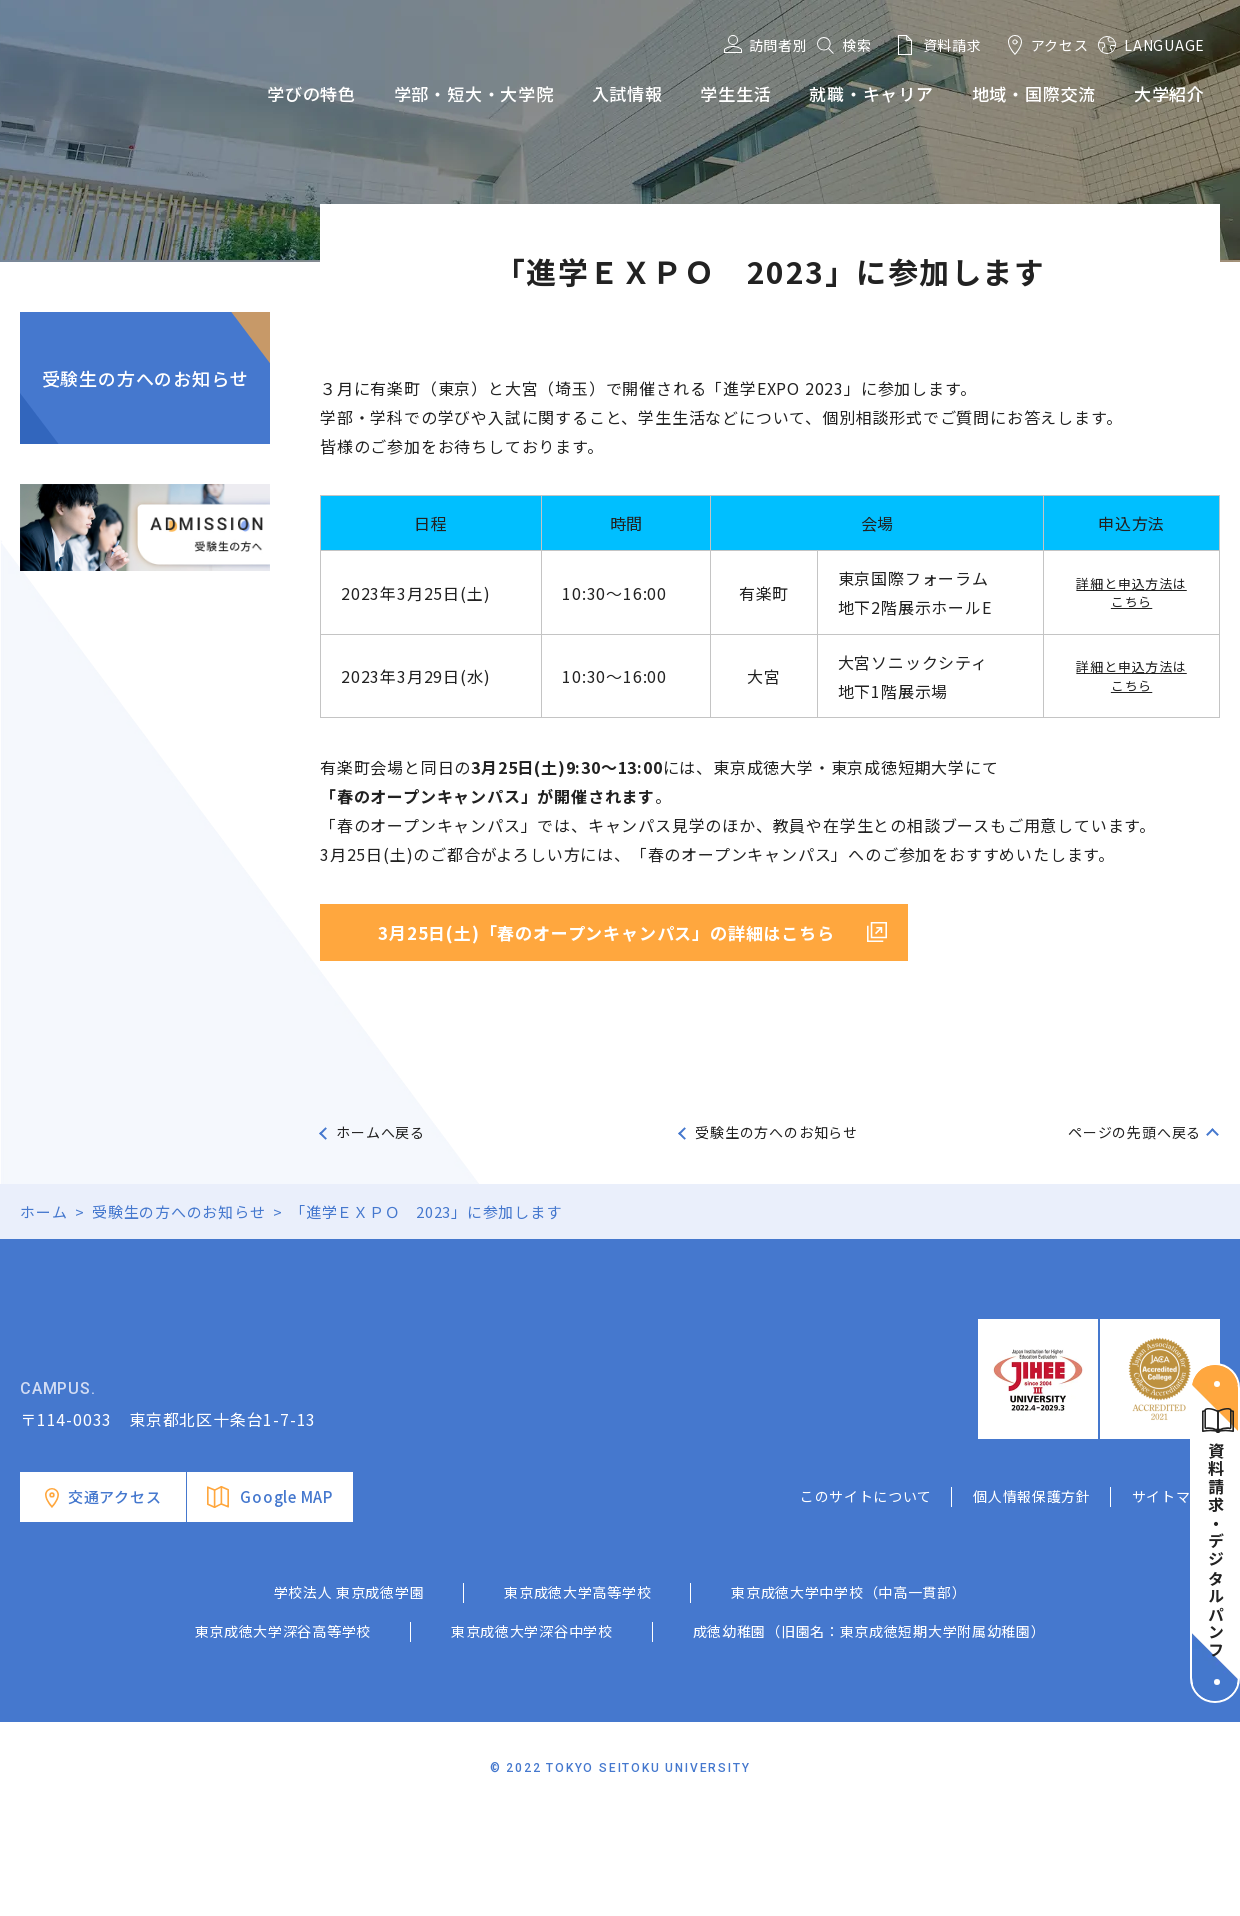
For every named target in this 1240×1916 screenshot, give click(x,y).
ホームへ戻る (380, 1132)
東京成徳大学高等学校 (577, 1693)
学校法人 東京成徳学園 (349, 1693)
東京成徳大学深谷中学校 (532, 1732)
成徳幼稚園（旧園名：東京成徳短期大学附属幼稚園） (869, 1732)
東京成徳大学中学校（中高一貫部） (848, 1693)
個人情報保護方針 (1032, 1597)
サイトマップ (1176, 1597)
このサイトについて (866, 1597)
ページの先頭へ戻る (1134, 1132)
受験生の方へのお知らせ (145, 378)
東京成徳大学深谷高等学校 (283, 1732)
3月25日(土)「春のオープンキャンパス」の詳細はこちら (606, 932)
